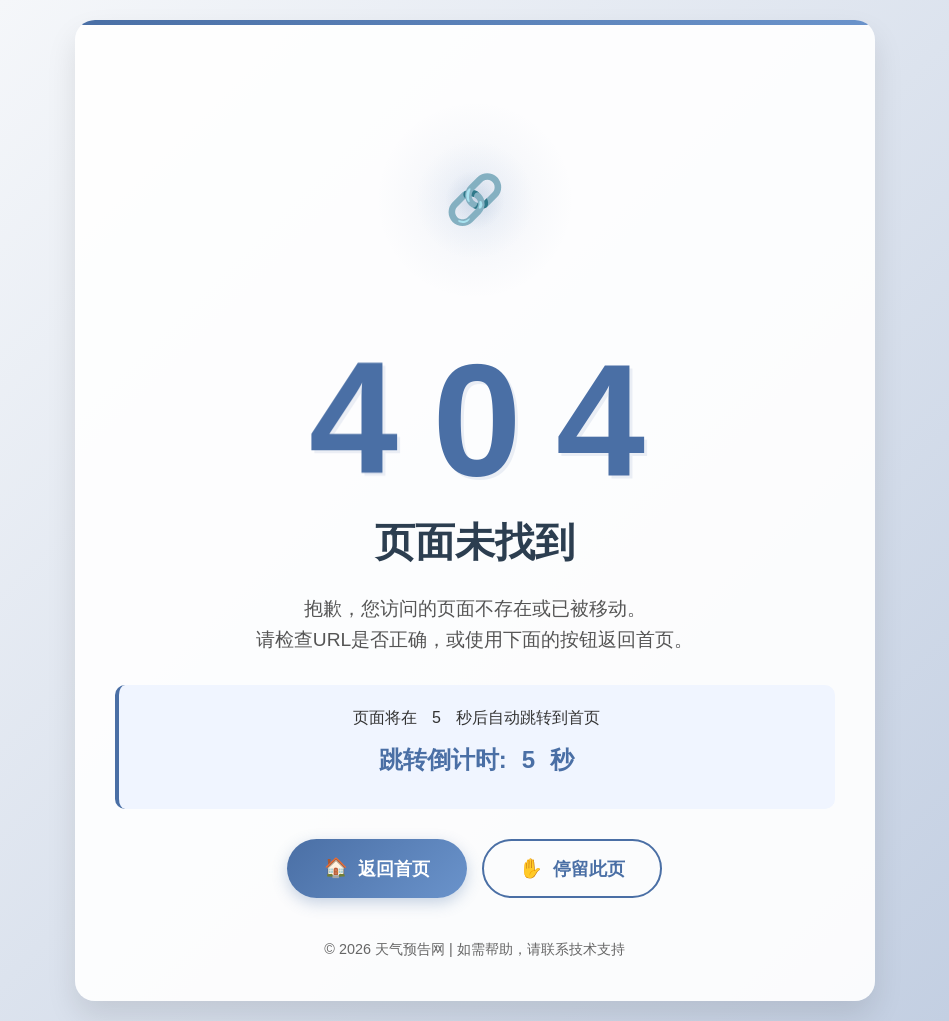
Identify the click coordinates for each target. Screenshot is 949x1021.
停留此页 (572, 868)
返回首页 (377, 868)
